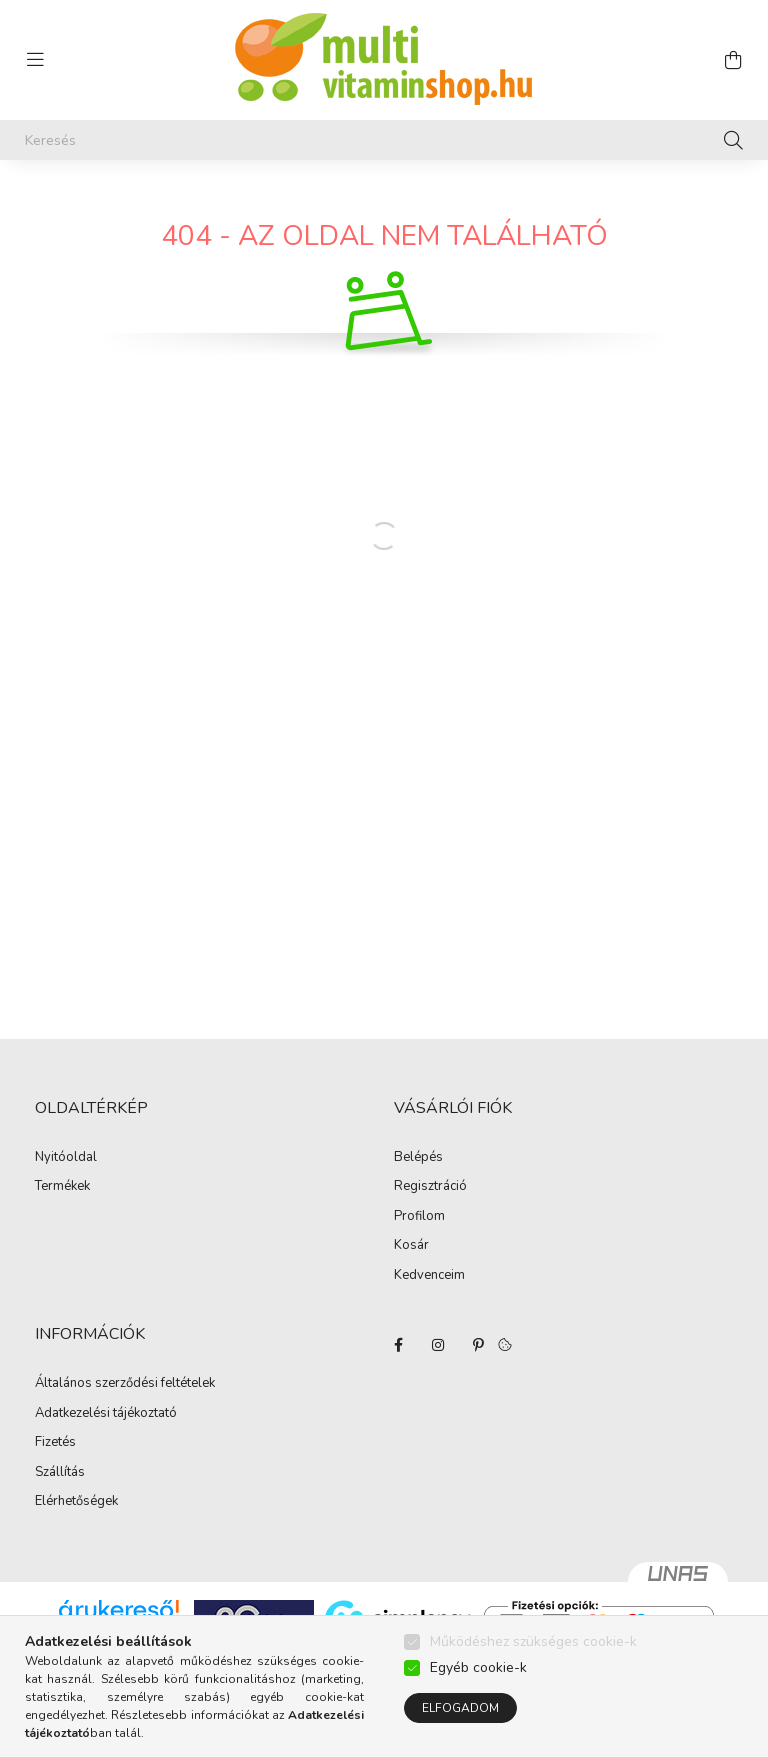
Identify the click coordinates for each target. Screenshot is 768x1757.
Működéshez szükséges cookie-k (533, 1641)
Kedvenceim (429, 1276)
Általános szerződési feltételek (125, 1384)
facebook (398, 1345)
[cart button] (733, 60)
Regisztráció (430, 1187)
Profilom (419, 1217)
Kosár (411, 1246)
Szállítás (60, 1473)
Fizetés (55, 1443)
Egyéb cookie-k (478, 1667)
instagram (438, 1345)
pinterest (478, 1345)
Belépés (418, 1158)
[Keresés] (384, 140)
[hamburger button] (35, 60)
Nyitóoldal (66, 1158)
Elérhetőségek (76, 1502)
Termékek (62, 1187)
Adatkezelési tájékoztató (106, 1414)
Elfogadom (460, 1708)
